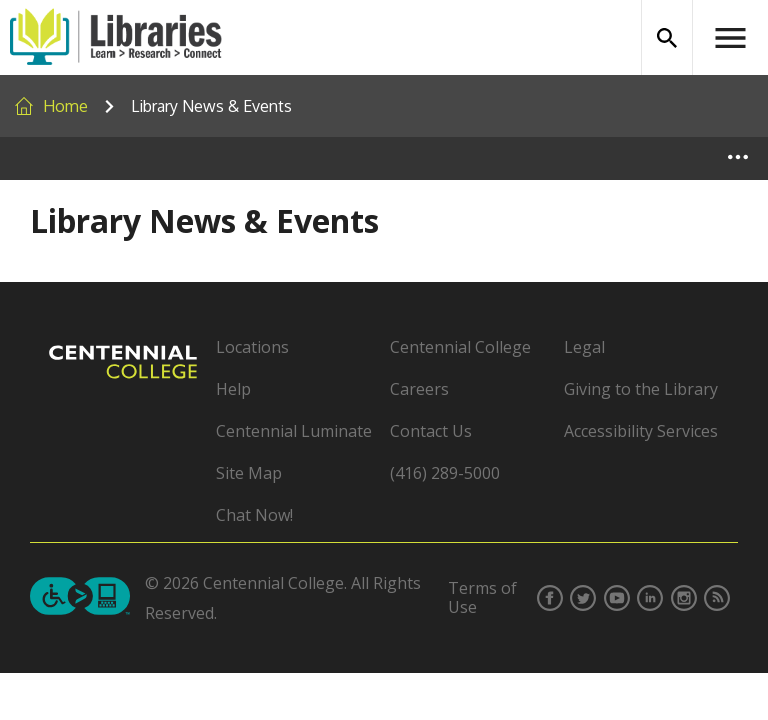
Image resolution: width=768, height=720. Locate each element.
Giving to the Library (641, 389)
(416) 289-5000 (445, 473)
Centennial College (460, 347)
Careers (419, 389)
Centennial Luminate (294, 431)
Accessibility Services (641, 431)
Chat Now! (254, 515)
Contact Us (431, 431)
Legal (584, 347)
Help (233, 389)
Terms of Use (482, 597)
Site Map (249, 473)
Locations (252, 347)
